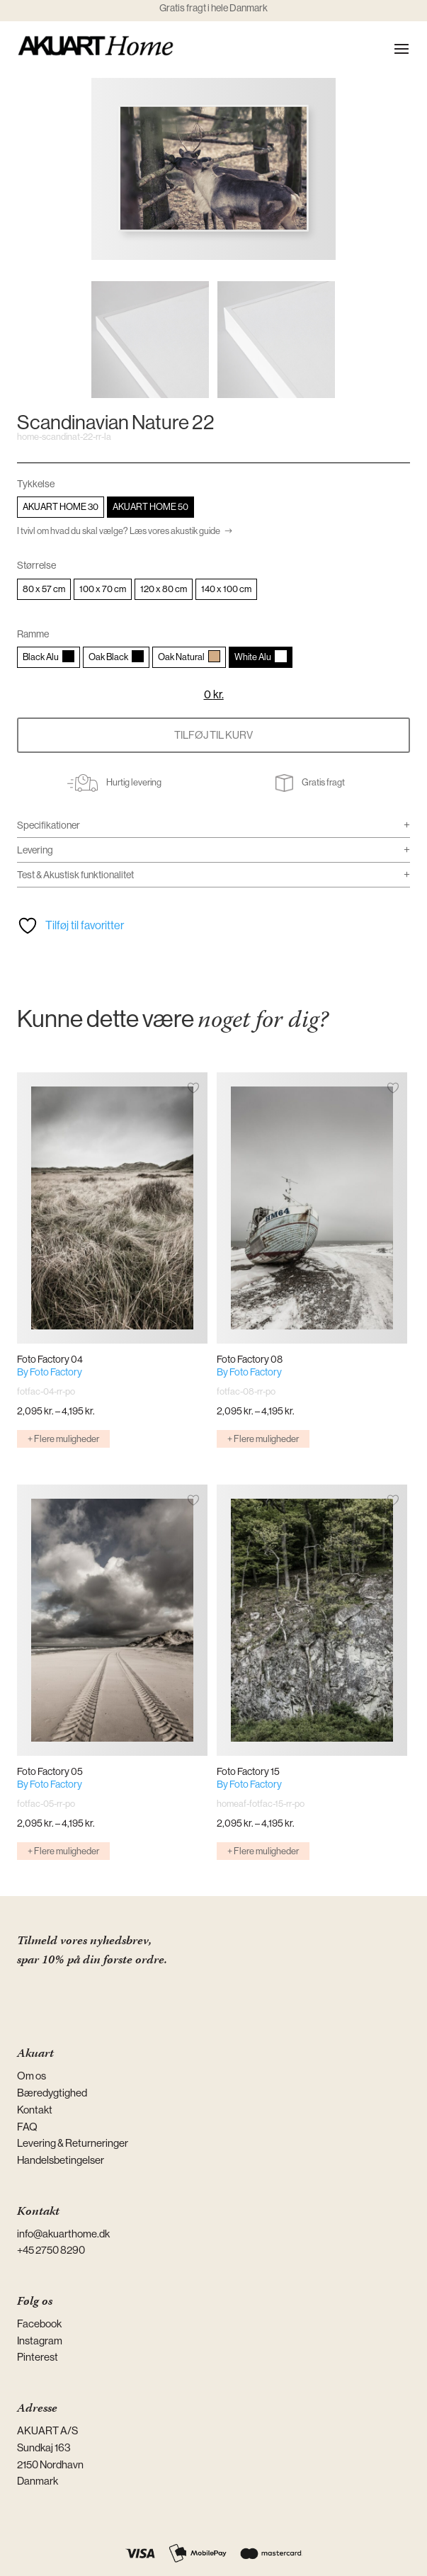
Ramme (33, 634)
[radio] (60, 507)
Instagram (39, 2340)
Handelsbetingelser (60, 2160)
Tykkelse (36, 483)
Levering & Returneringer (72, 2143)
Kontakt (34, 2110)
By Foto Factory (49, 1372)
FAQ (27, 2127)
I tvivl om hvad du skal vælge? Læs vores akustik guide (118, 531)
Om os (31, 2076)
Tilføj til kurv (213, 735)
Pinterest (37, 2357)
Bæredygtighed (52, 2093)
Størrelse (36, 565)
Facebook (39, 2323)
